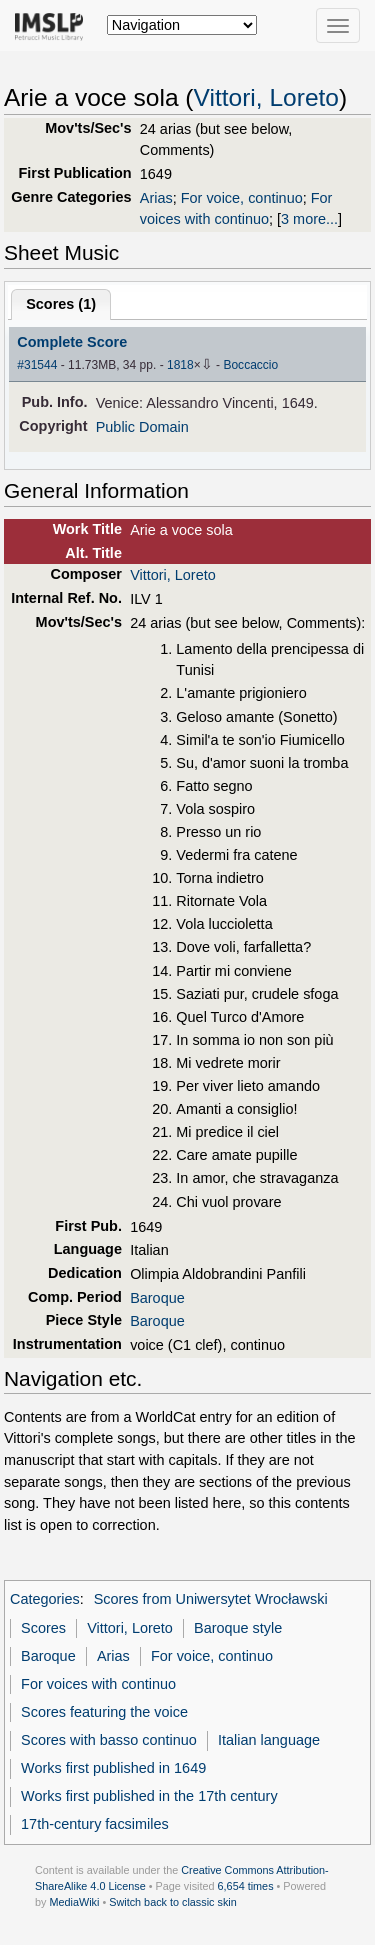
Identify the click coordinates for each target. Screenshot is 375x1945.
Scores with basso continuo (109, 1740)
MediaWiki (74, 1902)
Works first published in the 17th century (149, 1796)
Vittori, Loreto (266, 97)
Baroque (157, 1298)
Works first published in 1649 (113, 1768)
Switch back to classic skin (173, 1902)
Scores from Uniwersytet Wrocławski (211, 1599)
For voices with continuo (98, 1684)
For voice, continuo (242, 198)
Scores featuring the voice (104, 1712)
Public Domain (142, 427)
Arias (156, 198)
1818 (180, 365)
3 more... (309, 219)
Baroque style (238, 1628)
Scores (43, 1628)
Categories (45, 1599)
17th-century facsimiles (95, 1824)
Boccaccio (250, 365)
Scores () (61, 304)
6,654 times (246, 1886)
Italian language (269, 1740)
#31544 (37, 365)
